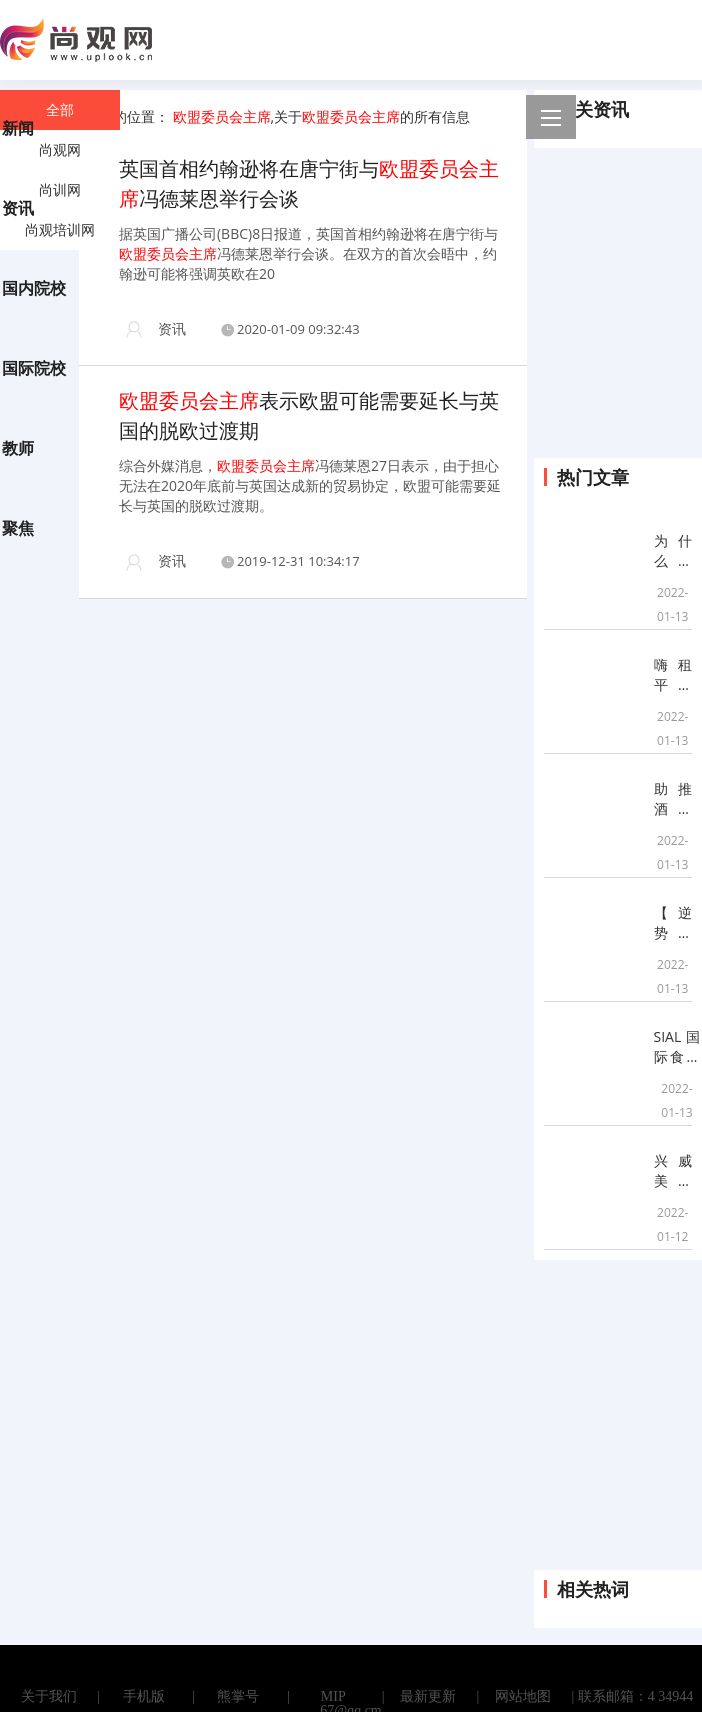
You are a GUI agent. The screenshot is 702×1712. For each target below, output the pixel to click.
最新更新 (428, 1697)
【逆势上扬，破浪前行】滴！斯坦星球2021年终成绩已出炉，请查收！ (673, 923)
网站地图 (523, 1697)
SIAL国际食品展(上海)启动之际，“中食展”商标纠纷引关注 (677, 1047)
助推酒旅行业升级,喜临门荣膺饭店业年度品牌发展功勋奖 (673, 799)
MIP (333, 1697)
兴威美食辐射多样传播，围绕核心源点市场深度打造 (673, 1171)
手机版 (144, 1697)
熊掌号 (238, 1697)
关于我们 (49, 1697)
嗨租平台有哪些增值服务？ (673, 675)
